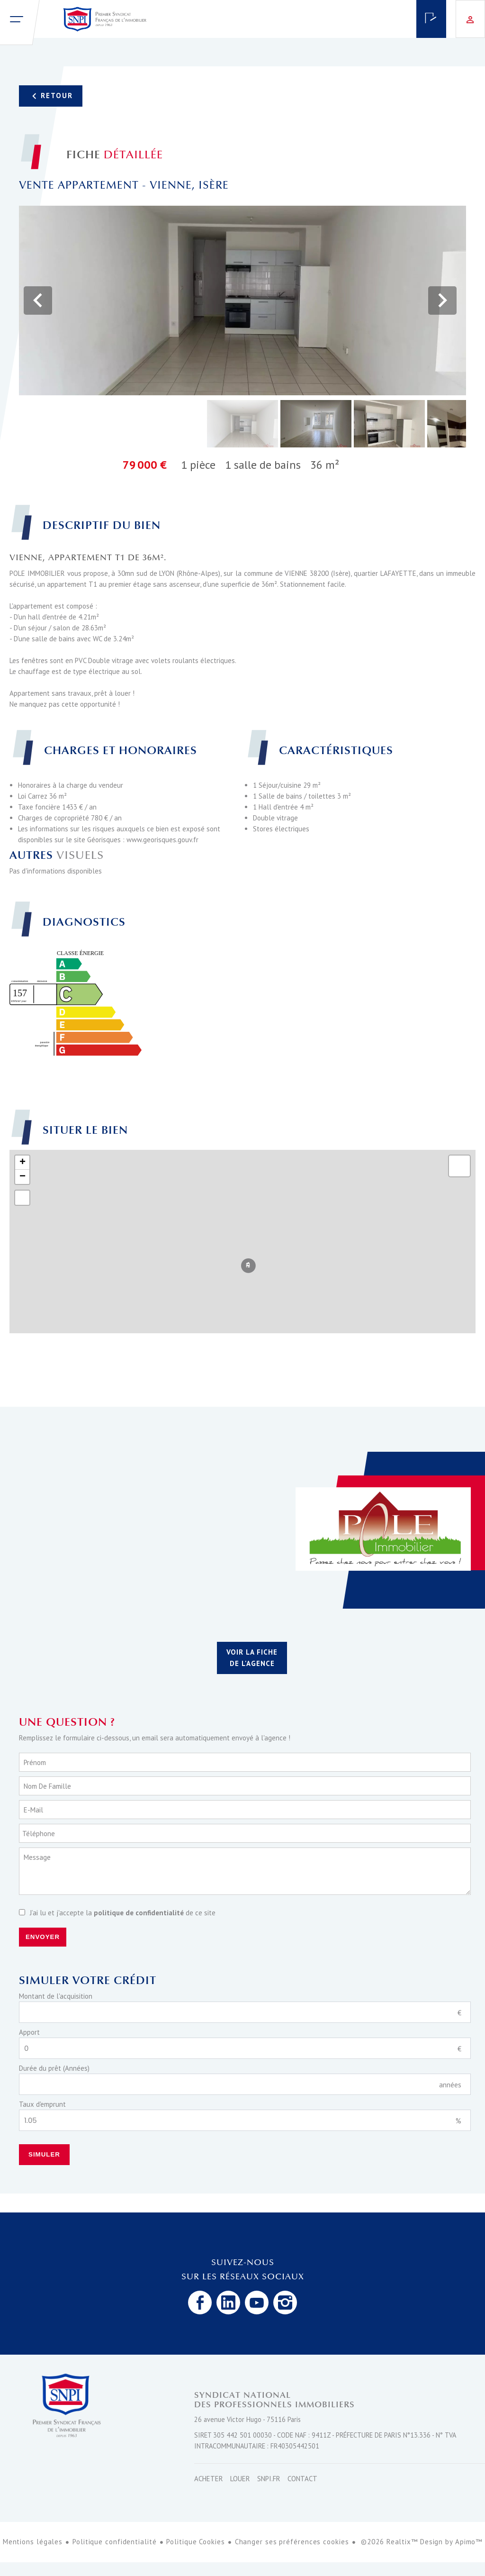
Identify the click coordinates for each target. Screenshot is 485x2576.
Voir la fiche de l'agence (252, 1658)
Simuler (44, 2154)
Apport (29, 2032)
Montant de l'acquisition (55, 1996)
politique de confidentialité (139, 1912)
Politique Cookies (195, 2541)
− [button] (22, 1177)
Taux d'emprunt (42, 2104)
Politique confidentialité (114, 2541)
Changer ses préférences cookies (292, 2541)
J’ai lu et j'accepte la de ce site (123, 1912)
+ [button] (22, 1163)
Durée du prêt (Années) (54, 2068)
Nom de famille (47, 1786)
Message (37, 1857)
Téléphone (38, 1833)
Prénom (35, 1762)
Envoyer (43, 1936)
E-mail (33, 1809)
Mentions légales (33, 2541)
